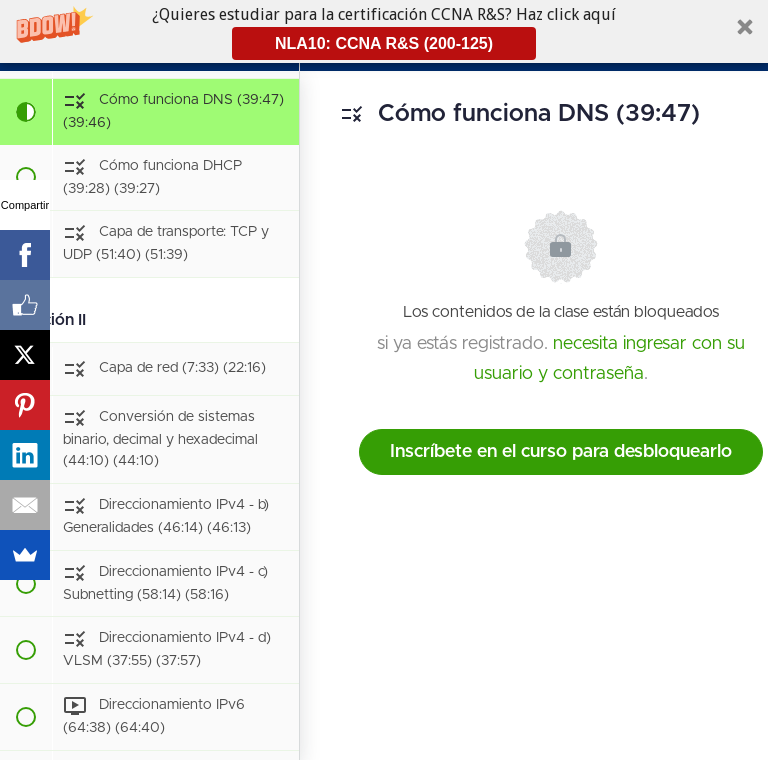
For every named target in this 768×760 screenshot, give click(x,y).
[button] (384, 31)
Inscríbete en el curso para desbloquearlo (561, 452)
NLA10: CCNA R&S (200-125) (384, 43)
